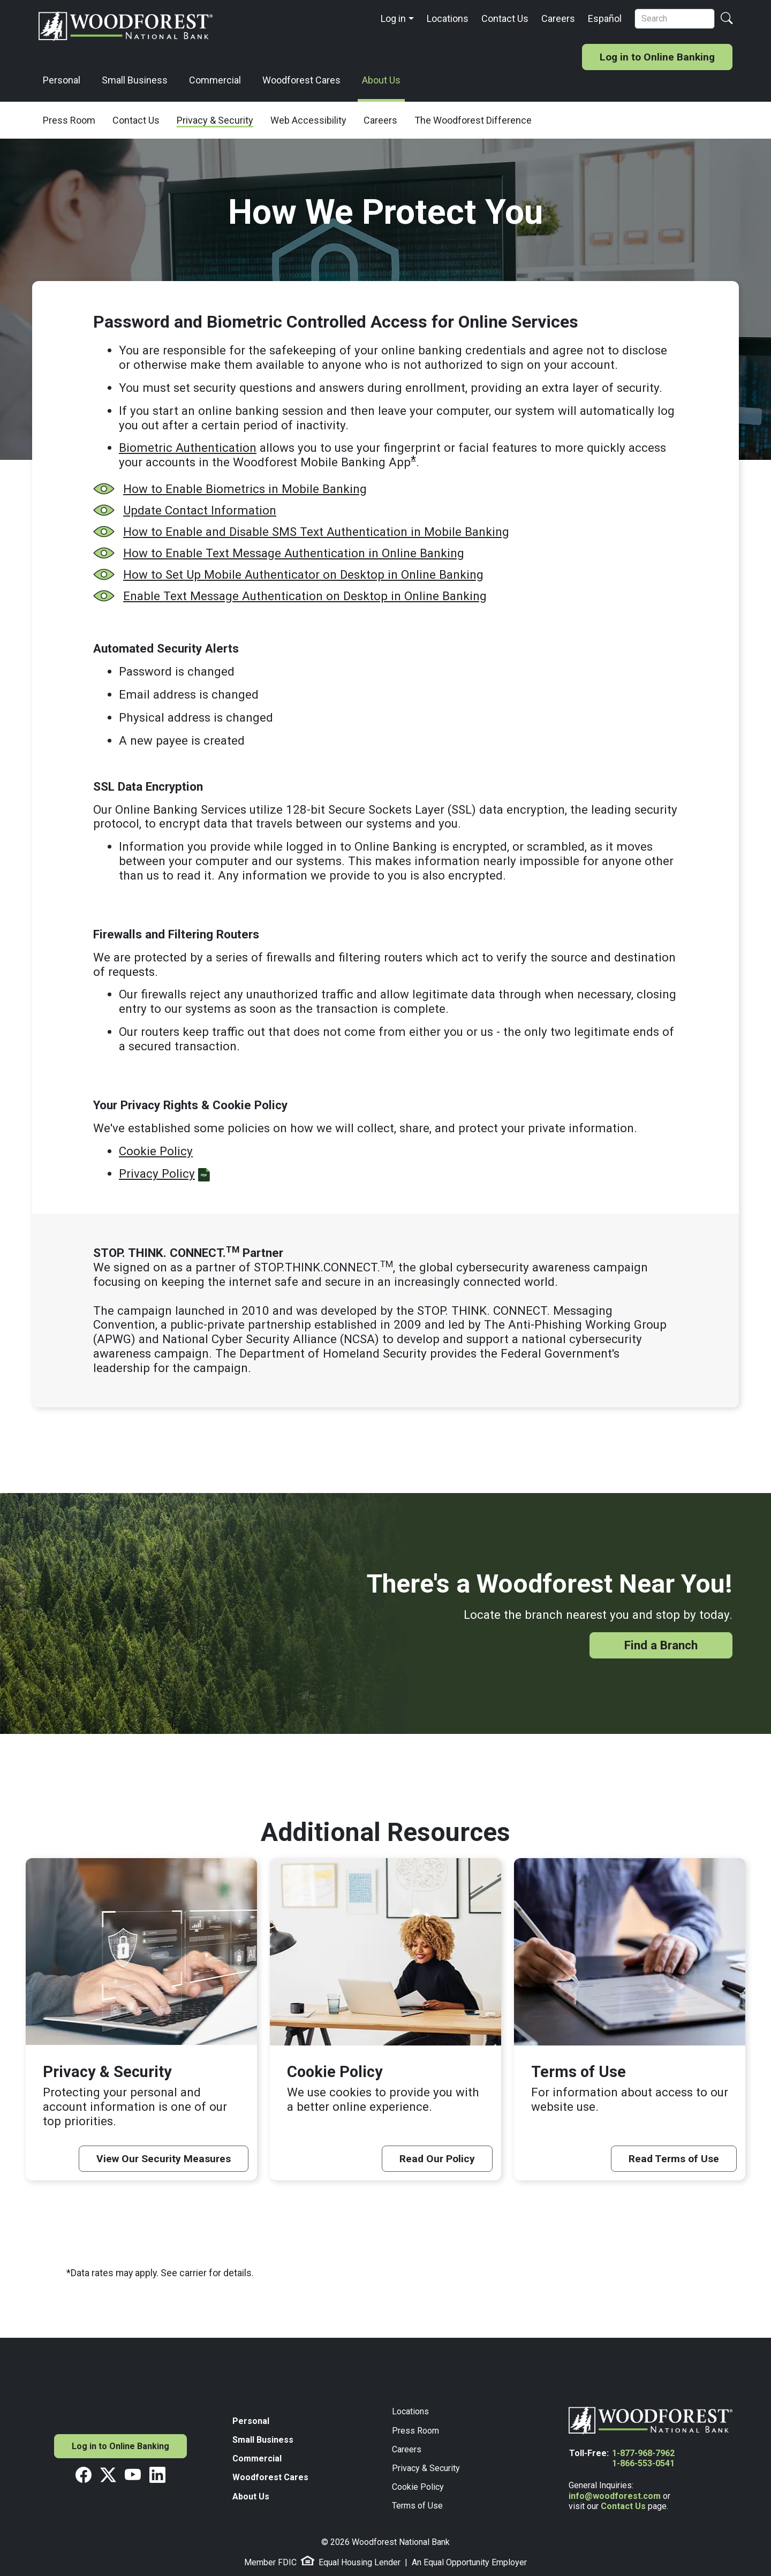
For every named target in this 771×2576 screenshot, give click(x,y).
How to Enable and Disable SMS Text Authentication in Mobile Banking (316, 532)
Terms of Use (417, 2506)
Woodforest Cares (301, 80)
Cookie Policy (156, 1151)
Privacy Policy (157, 1173)
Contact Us (504, 18)
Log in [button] (393, 18)
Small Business (135, 80)
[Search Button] (726, 19)
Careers (558, 18)
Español (605, 18)
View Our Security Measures (163, 2159)
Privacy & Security (426, 2468)
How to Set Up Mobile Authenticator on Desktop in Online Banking (303, 574)
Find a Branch (661, 1645)
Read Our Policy (437, 2159)
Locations (447, 18)
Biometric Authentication (187, 447)
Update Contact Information (199, 510)
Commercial (215, 80)
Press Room (415, 2431)
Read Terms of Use (674, 2159)
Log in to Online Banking (657, 57)
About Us (381, 80)
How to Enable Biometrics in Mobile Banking (245, 489)
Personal (61, 80)
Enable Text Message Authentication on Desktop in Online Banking (305, 596)
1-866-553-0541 (643, 2463)
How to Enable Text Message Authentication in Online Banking (293, 553)
